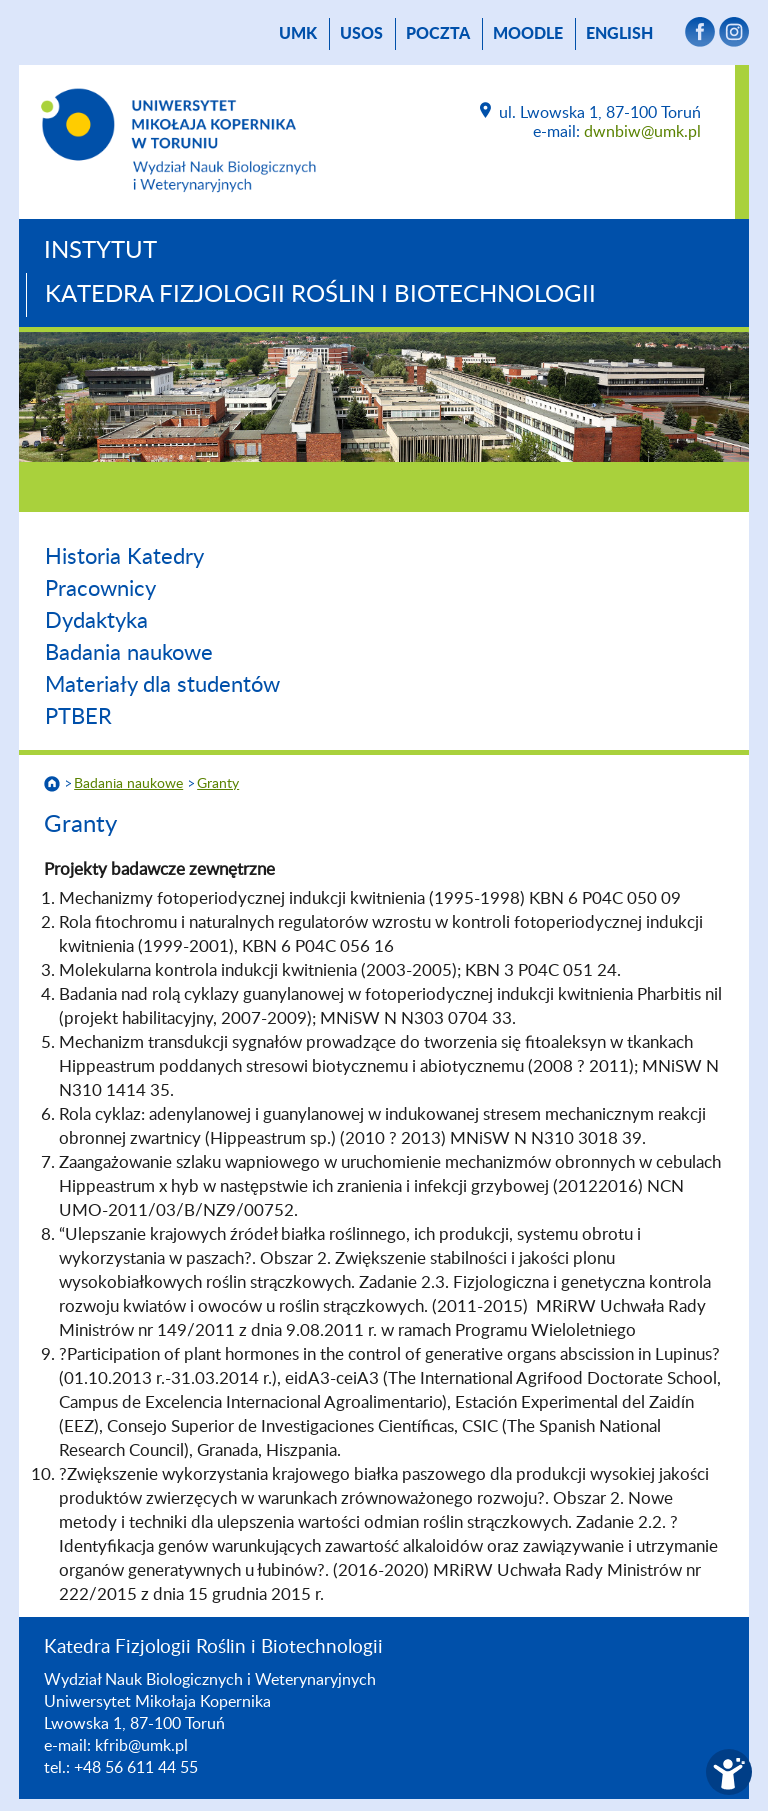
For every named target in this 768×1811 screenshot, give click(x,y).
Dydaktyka (96, 621)
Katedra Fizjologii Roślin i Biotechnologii (320, 295)
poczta (438, 34)
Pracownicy (100, 589)
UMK (298, 34)
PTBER (78, 717)
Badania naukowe (129, 653)
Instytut (100, 251)
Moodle (528, 34)
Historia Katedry (124, 557)
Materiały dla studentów (162, 685)
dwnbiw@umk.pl (642, 132)
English (619, 34)
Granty (218, 784)
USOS (361, 34)
